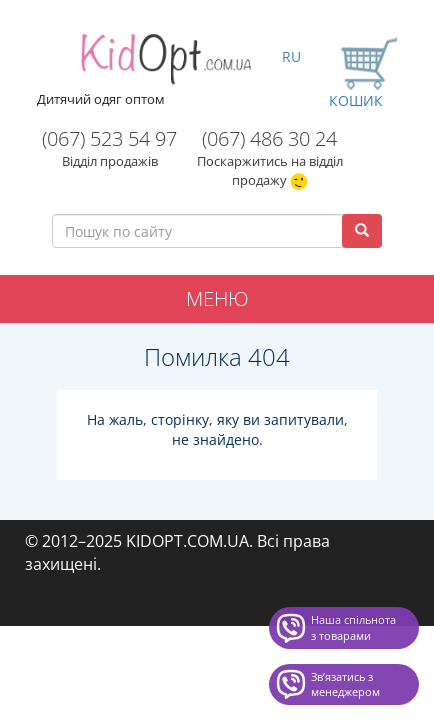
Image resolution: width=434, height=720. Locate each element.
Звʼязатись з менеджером (345, 684)
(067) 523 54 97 (109, 138)
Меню (217, 298)
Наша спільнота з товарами (353, 627)
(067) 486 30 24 (269, 138)
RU (291, 56)
